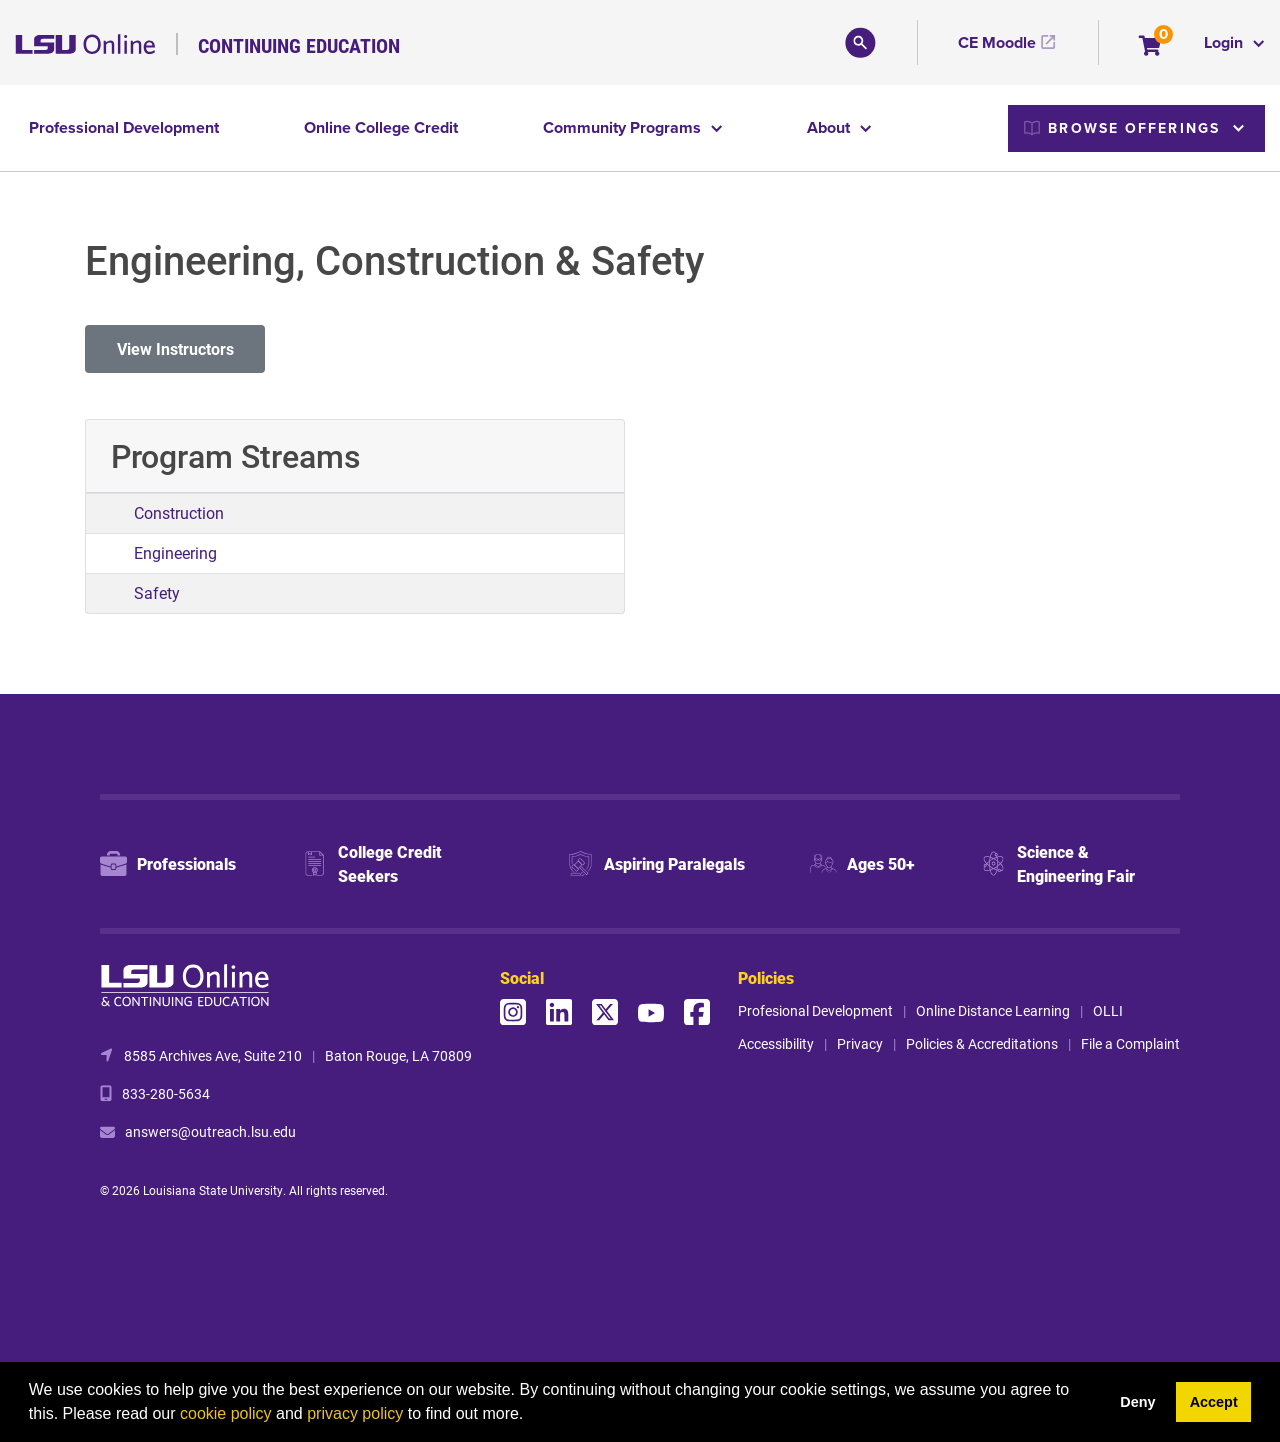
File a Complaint (1130, 1043)
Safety (157, 592)
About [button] (830, 127)
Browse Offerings (1122, 128)
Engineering (175, 552)
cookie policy (226, 1413)
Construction (179, 512)
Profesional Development (815, 1010)
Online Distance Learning (993, 1010)
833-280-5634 (166, 1093)
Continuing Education (299, 45)
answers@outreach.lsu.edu (210, 1131)
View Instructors (175, 348)
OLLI (1108, 1010)
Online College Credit (381, 127)
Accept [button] (1214, 1402)
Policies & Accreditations (982, 1043)
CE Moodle (997, 42)
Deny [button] (1137, 1402)
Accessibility (776, 1043)
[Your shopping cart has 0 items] (1151, 47)
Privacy (860, 1043)
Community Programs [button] (624, 127)
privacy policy (355, 1413)
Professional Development (124, 127)
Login (1225, 42)
